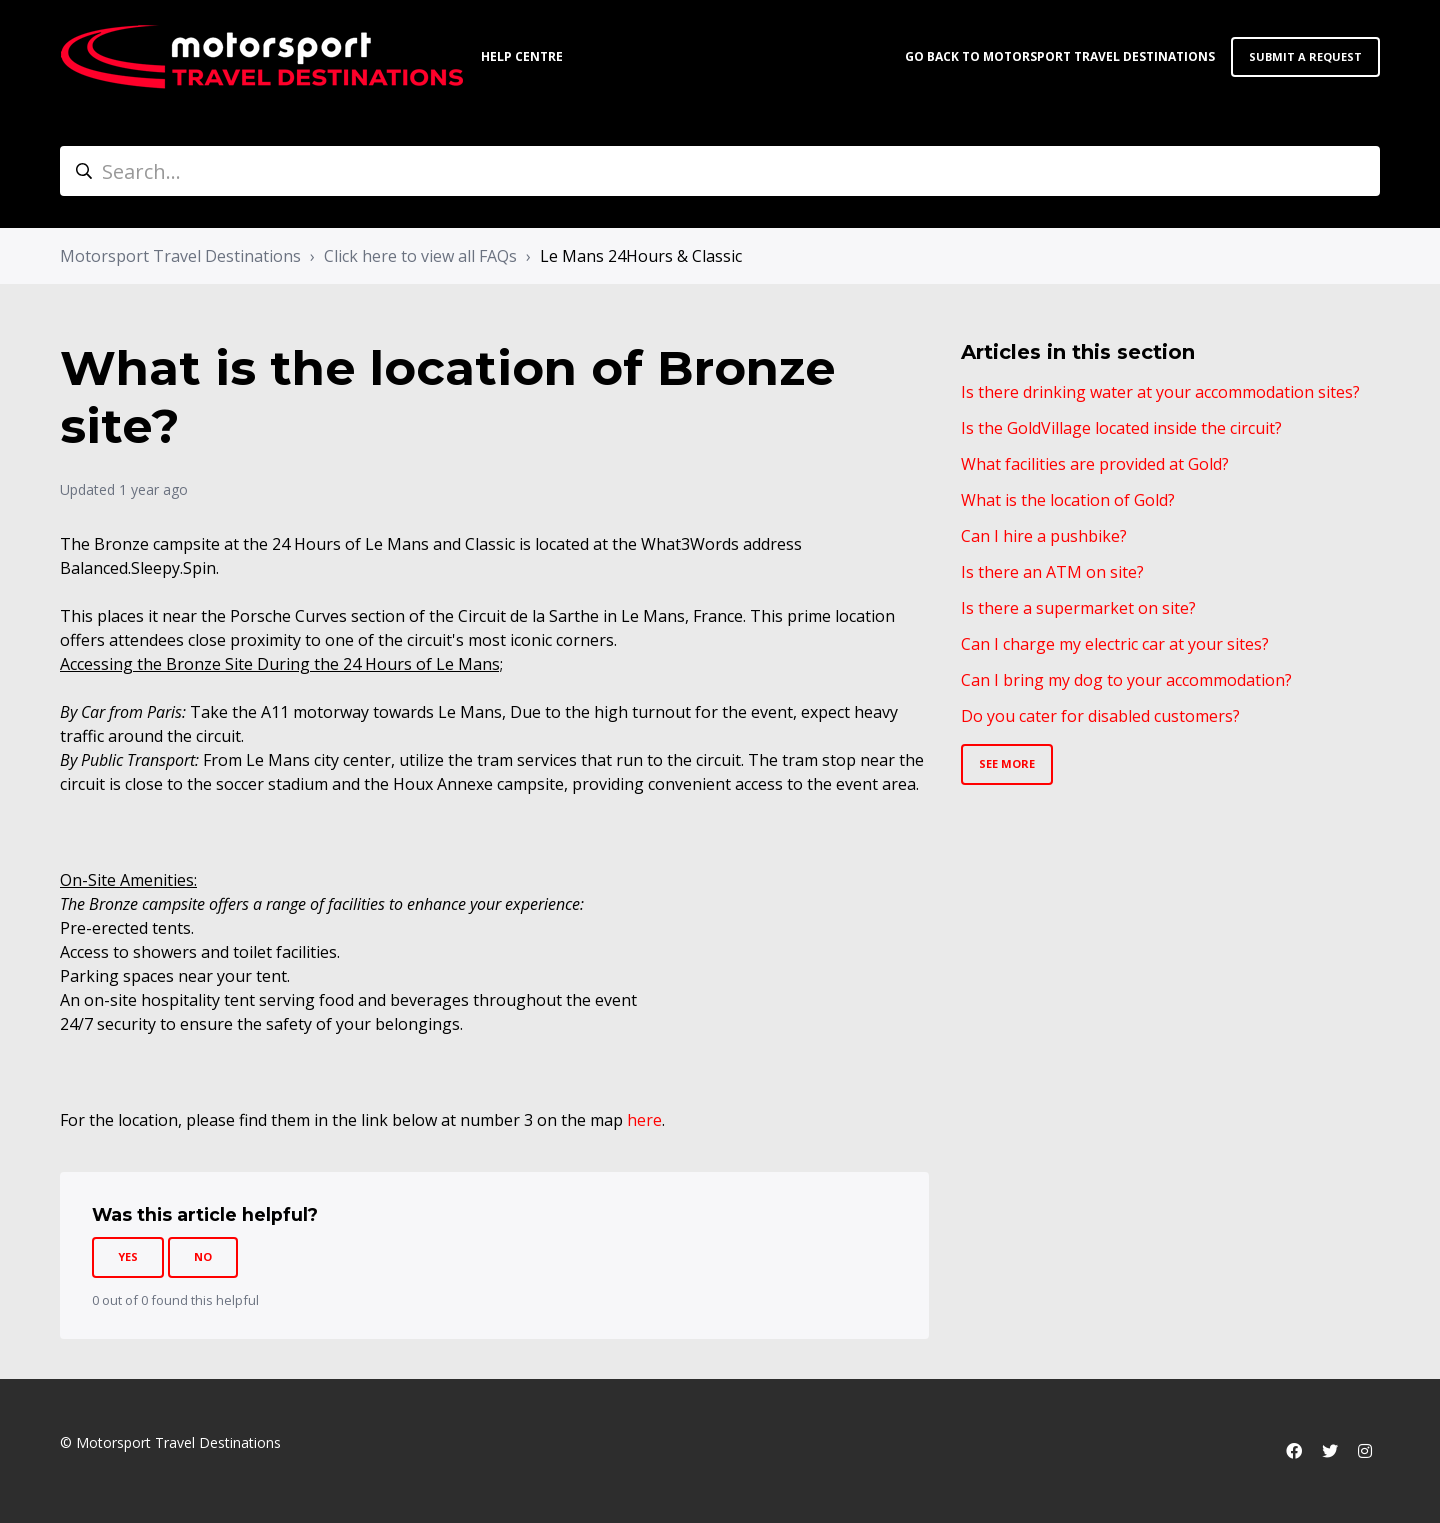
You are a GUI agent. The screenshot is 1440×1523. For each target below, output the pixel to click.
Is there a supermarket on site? (1078, 608)
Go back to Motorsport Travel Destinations (1060, 56)
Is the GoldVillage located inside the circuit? (1121, 428)
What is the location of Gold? (1068, 500)
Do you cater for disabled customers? (1100, 716)
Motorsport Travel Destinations (180, 256)
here (644, 1120)
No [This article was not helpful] (203, 1256)
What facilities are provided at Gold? (1095, 464)
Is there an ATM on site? (1052, 572)
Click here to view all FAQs (420, 256)
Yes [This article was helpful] (128, 1256)
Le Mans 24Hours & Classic (641, 256)
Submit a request (1305, 56)
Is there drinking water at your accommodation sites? (1160, 392)
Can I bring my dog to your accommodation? (1126, 680)
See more (1007, 763)
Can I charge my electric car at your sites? (1115, 644)
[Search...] (720, 171)
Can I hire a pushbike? (1044, 536)
